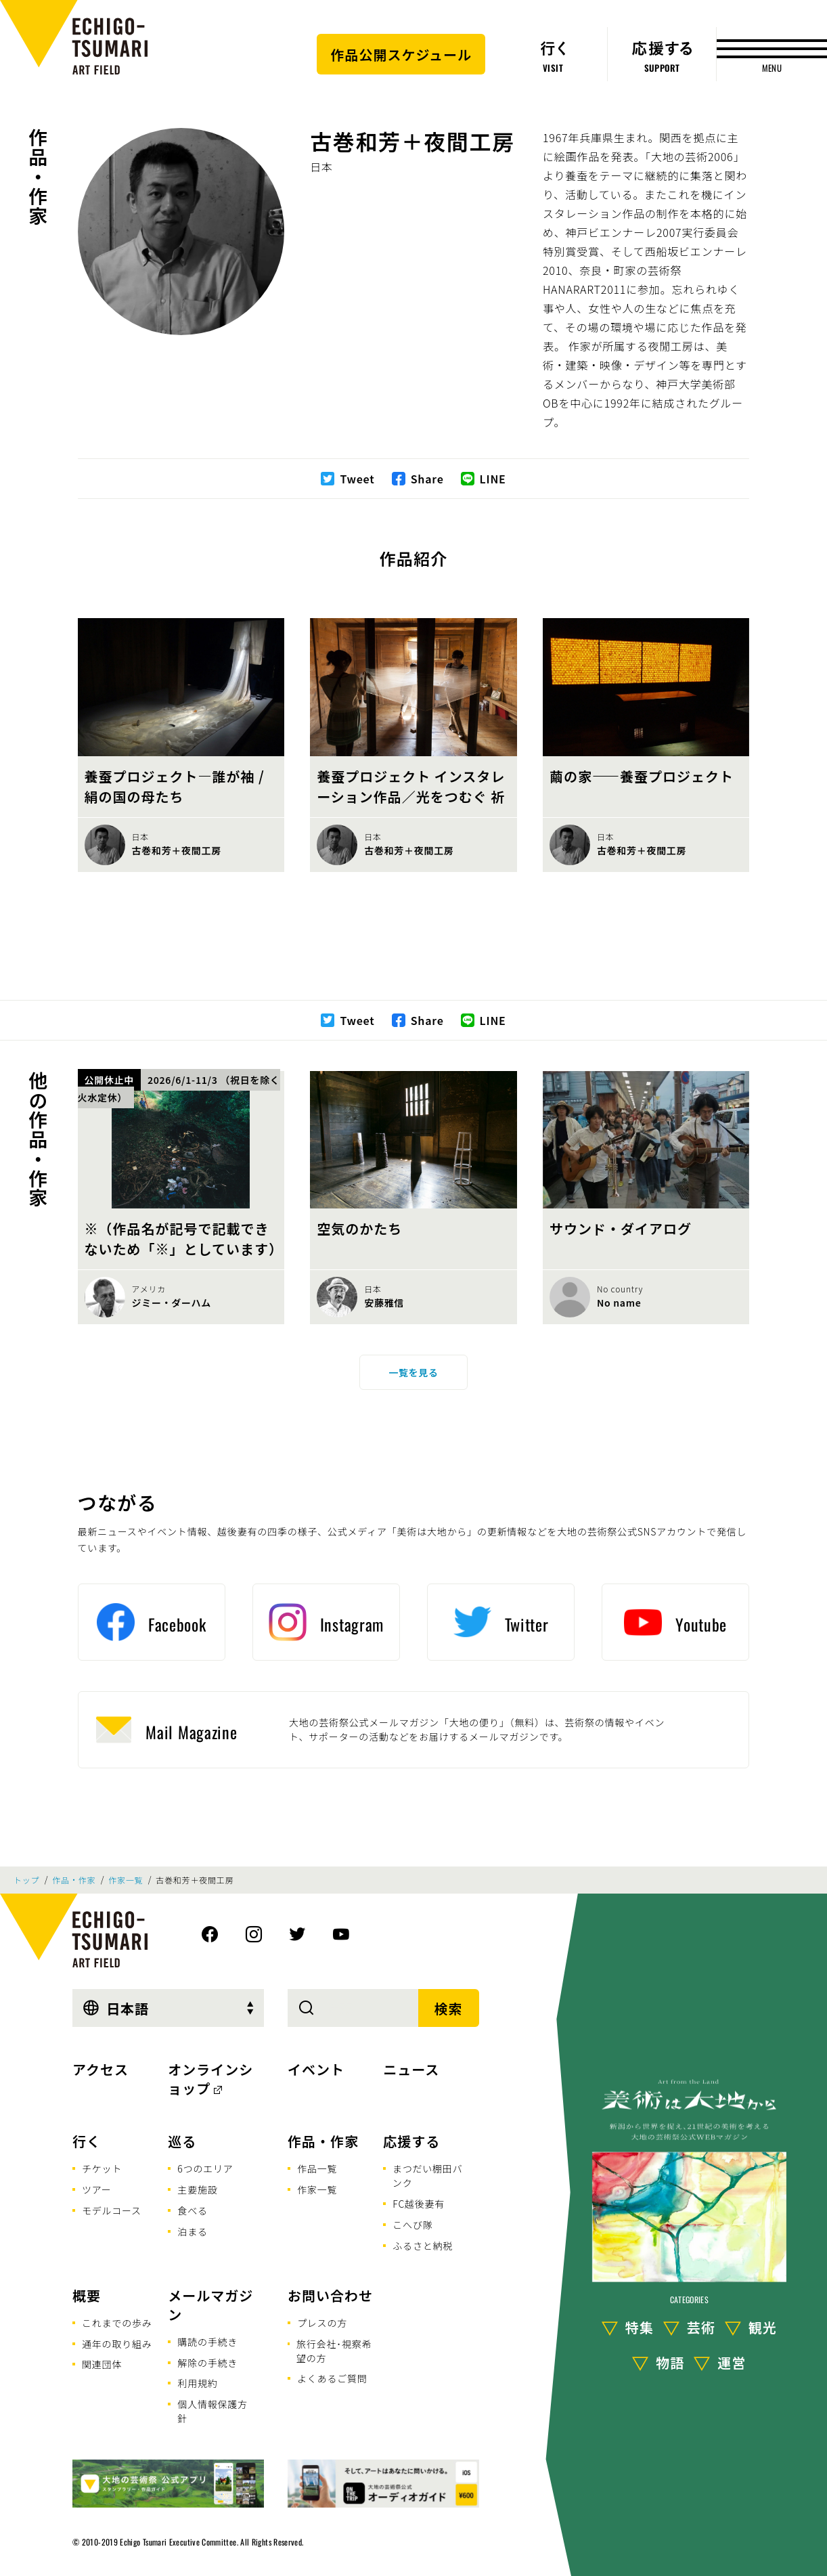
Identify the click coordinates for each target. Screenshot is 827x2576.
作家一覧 (125, 1880)
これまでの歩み (117, 2323)
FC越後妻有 (419, 2203)
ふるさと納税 (423, 2245)
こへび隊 (412, 2224)
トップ (26, 1880)
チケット (102, 2168)
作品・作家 (37, 176)
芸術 (701, 2326)
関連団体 (102, 2364)
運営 (731, 2362)
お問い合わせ (330, 2295)
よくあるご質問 (332, 2378)
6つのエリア (205, 2168)
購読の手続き (207, 2342)
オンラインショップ (210, 2078)
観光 (762, 2326)
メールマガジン (210, 2305)
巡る (182, 2141)
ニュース (411, 2069)
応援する (411, 2141)
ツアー (97, 2189)
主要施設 (197, 2189)
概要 (86, 2295)
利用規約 (197, 2383)
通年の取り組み (117, 2344)
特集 (639, 2326)
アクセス (100, 2069)
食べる (192, 2210)
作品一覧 (317, 2168)
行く (86, 2141)
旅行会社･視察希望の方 (334, 2351)
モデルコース (111, 2210)
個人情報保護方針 (212, 2411)
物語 (670, 2362)
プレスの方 (322, 2323)
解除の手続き (207, 2363)
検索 (448, 2008)
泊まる (192, 2231)
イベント (316, 2069)
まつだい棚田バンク (428, 2175)
